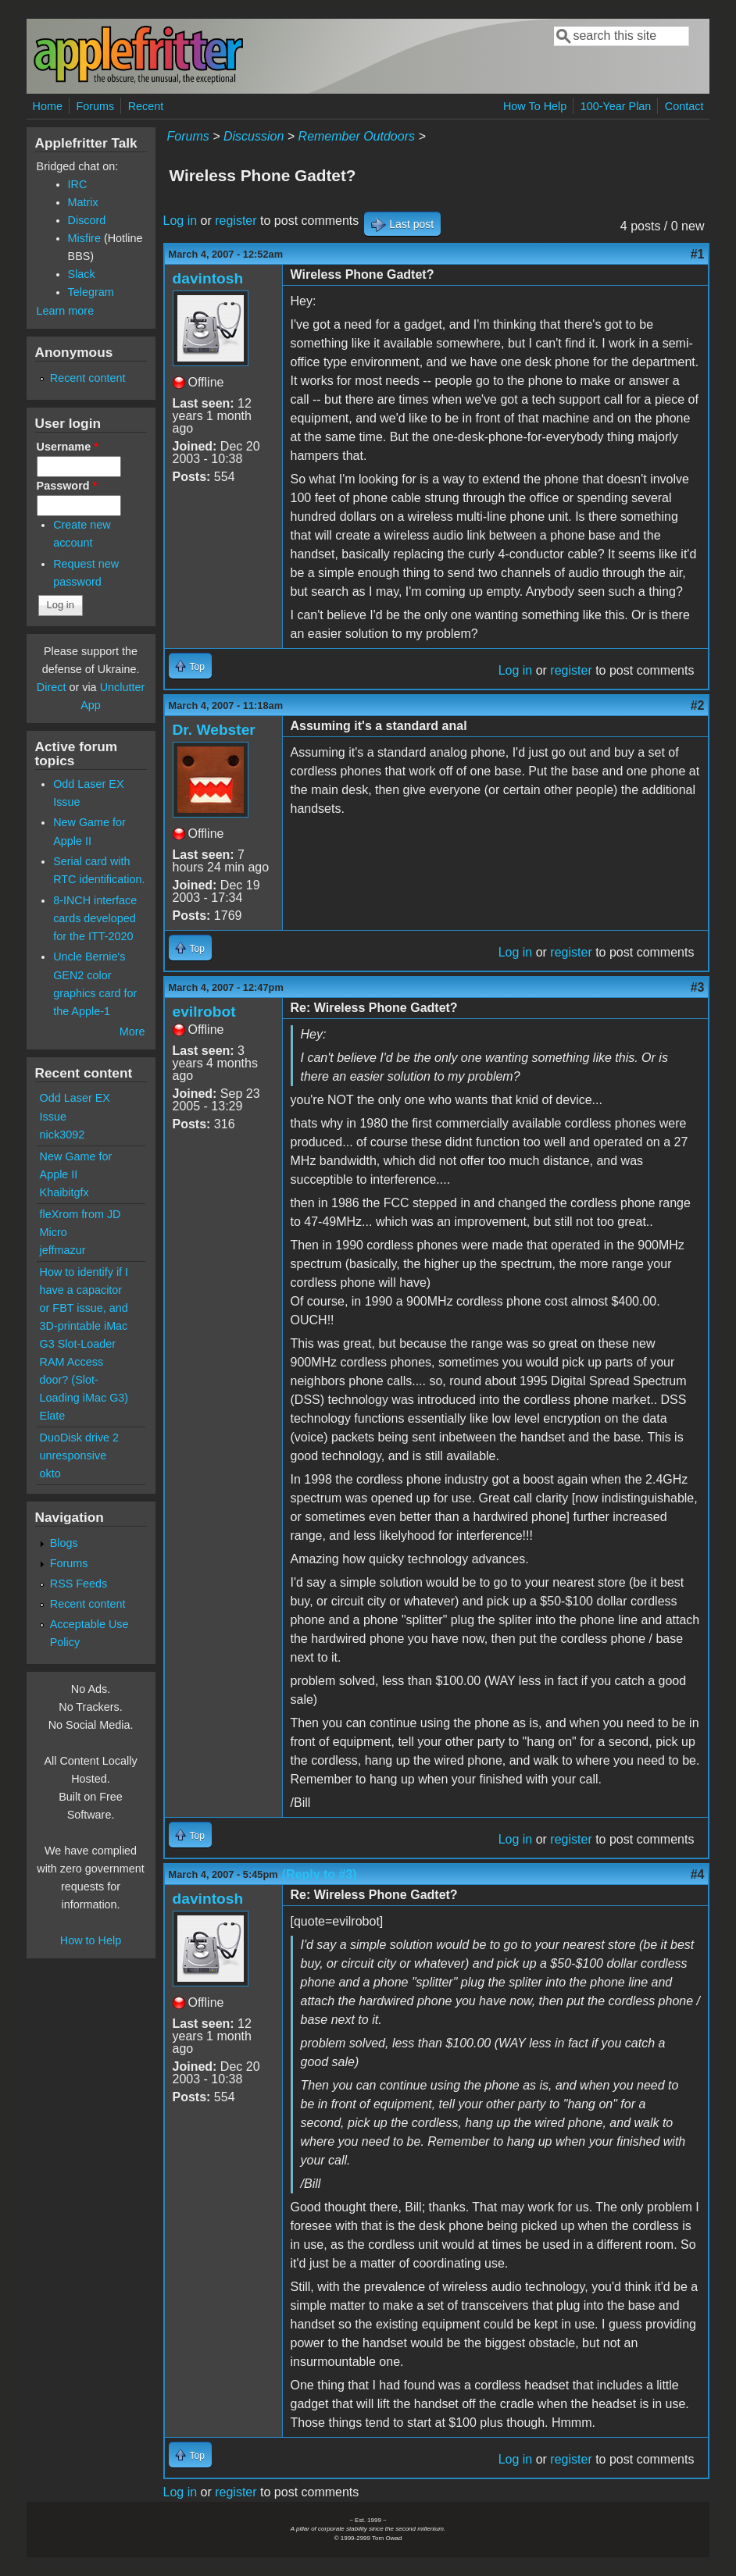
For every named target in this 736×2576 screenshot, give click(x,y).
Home (48, 106)
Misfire (84, 238)
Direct (51, 687)
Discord (87, 220)
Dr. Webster (214, 729)
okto (50, 1473)
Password (67, 485)
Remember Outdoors (356, 136)
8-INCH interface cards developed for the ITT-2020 (95, 918)
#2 (698, 705)
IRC (78, 184)
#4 (698, 1874)
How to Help (90, 1940)
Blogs (64, 1543)
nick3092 (62, 1134)
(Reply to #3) (319, 1874)
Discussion (253, 136)
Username (67, 446)
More (132, 1031)
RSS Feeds (79, 1583)
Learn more (66, 311)
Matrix (83, 202)
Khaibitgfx (64, 1192)
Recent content (88, 378)
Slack (81, 274)
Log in (180, 220)
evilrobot (204, 1011)
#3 (698, 987)
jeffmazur (63, 1250)
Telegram (91, 292)
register (235, 220)
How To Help (534, 106)
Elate (53, 1415)
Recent (146, 106)
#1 (698, 254)
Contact (684, 106)
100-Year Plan (616, 106)
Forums (95, 106)
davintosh (208, 278)
